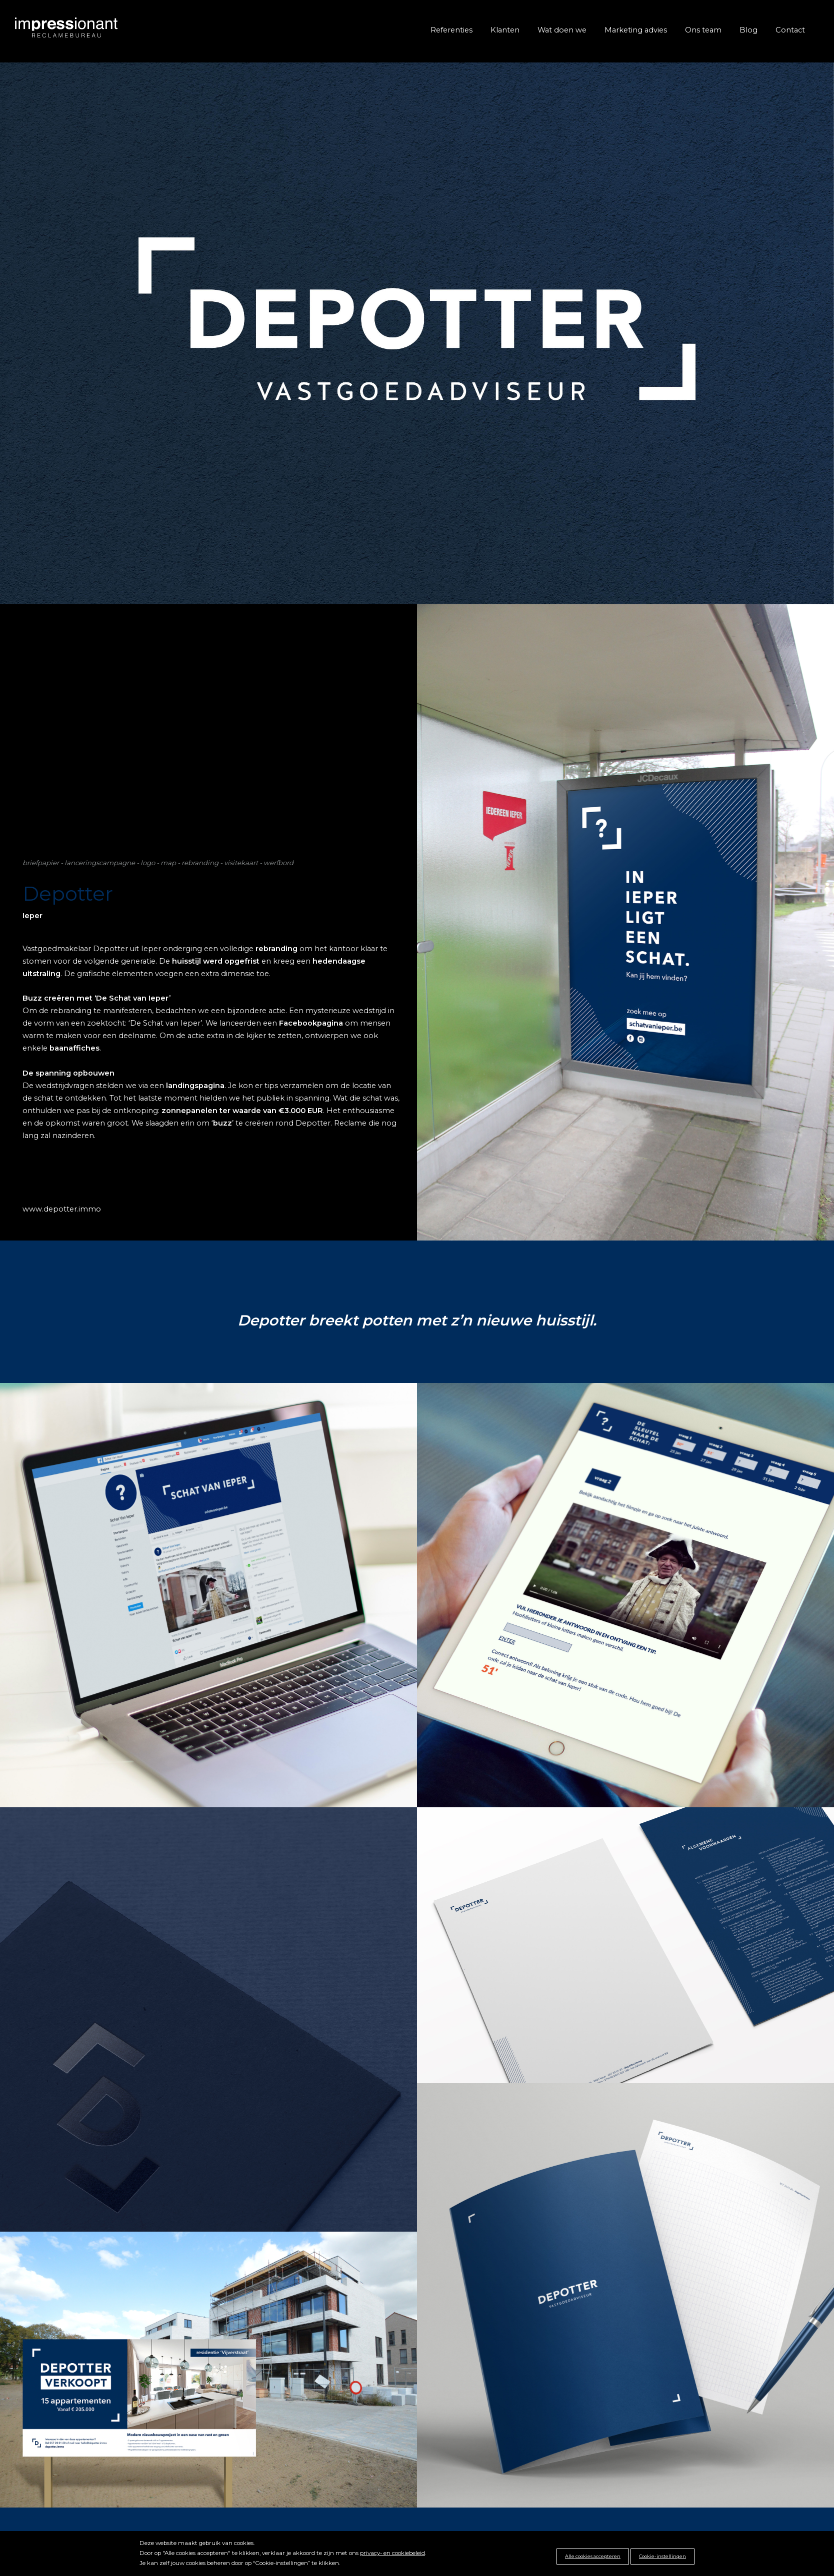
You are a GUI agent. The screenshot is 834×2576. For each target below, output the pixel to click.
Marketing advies (635, 29)
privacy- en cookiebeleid (392, 2553)
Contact (790, 29)
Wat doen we (562, 29)
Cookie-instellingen (662, 2556)
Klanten (505, 29)
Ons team (703, 29)
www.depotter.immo (61, 1209)
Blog (749, 29)
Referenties (451, 29)
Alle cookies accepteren (592, 2556)
